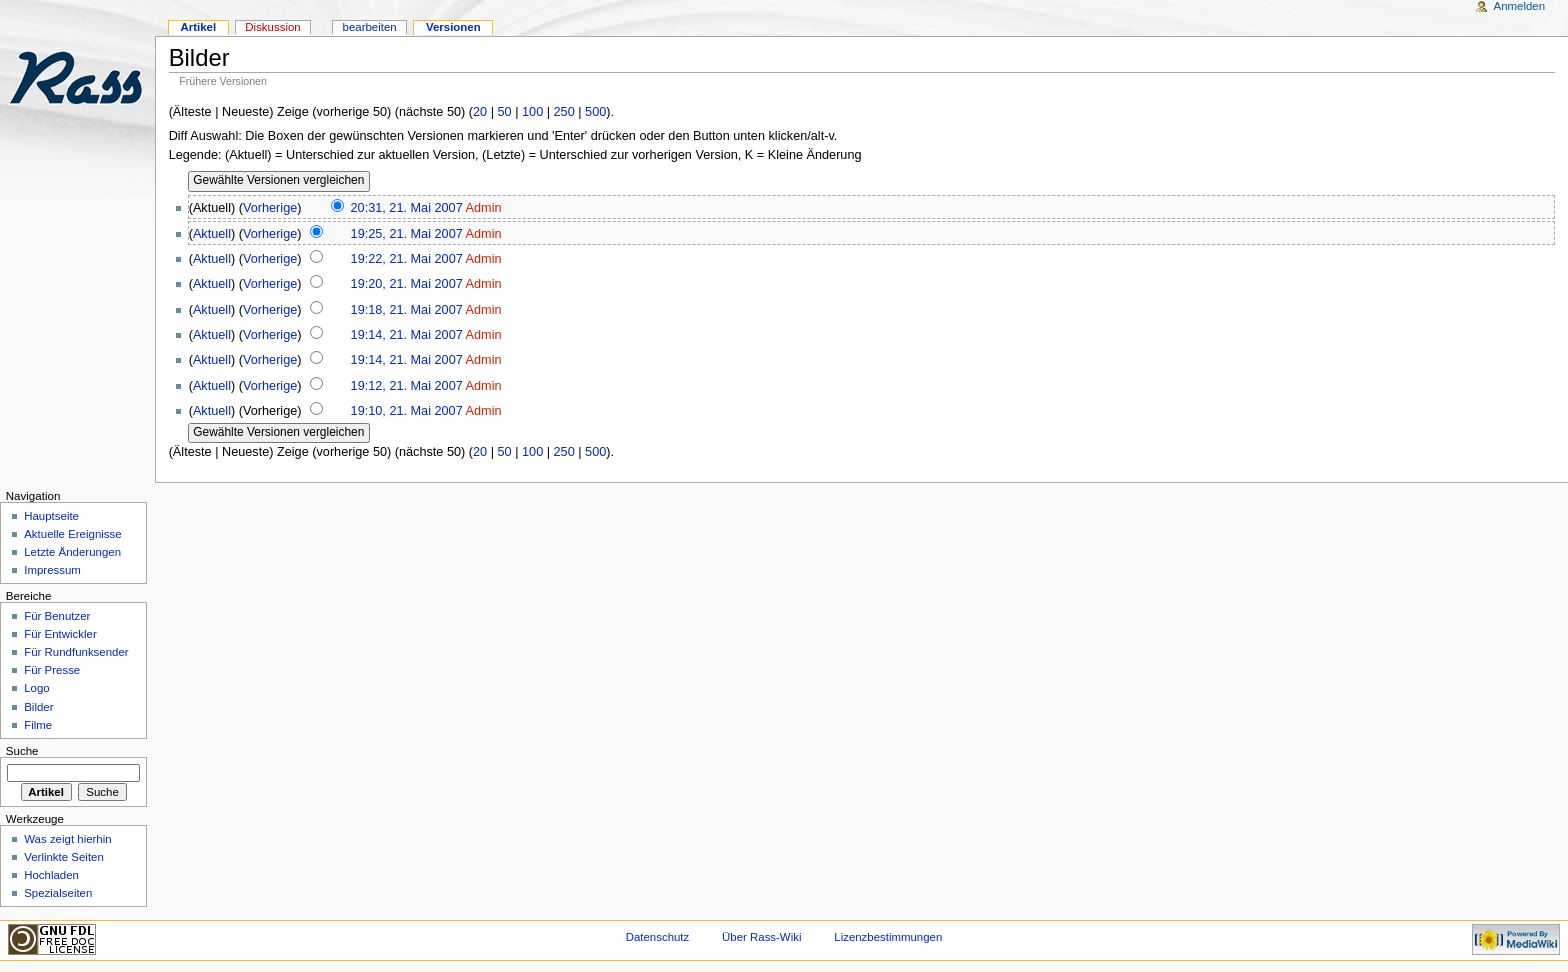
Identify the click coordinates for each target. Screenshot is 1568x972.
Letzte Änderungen (72, 552)
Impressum (52, 570)
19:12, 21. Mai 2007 (407, 386)
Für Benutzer (57, 616)
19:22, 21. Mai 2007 (407, 259)
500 (595, 112)
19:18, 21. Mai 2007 (407, 310)
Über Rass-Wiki (761, 937)
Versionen (453, 27)
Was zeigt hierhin (67, 839)
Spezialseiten (58, 893)
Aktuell (212, 234)
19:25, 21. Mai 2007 (407, 234)
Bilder (38, 707)
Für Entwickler (60, 634)
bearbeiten (370, 27)
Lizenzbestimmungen (888, 937)
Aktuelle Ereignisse (72, 534)
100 (532, 112)
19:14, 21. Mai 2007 (407, 335)
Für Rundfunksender (76, 652)
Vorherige (270, 208)
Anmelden (1520, 6)
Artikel (198, 27)
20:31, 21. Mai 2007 (407, 208)
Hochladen (51, 875)
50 (505, 112)
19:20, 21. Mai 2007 (407, 284)
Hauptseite (51, 516)
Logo (36, 688)
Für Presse (52, 670)
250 (564, 112)
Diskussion (272, 27)
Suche (22, 751)
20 (480, 112)
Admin (484, 208)
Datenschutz (658, 937)
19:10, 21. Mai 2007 (407, 411)
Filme (38, 725)
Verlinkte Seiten (64, 857)
